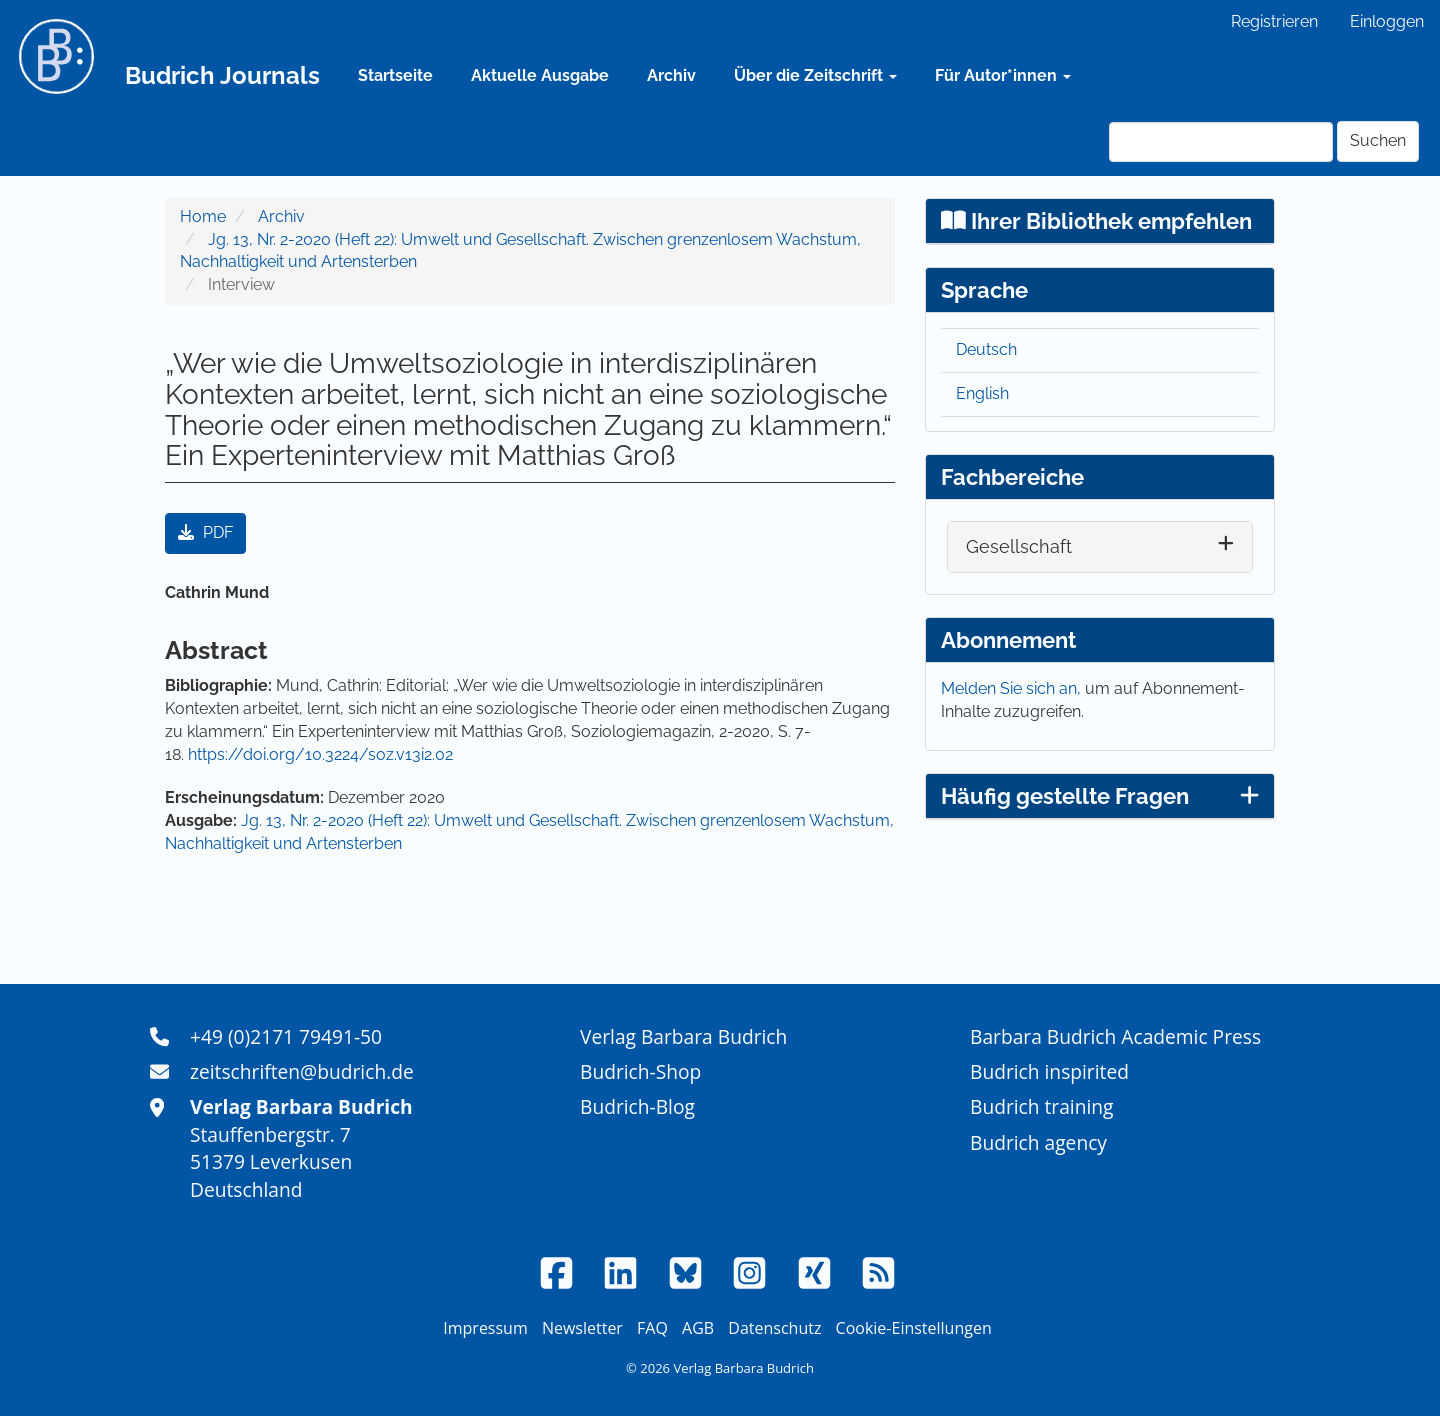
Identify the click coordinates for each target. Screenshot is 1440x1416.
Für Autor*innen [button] (1003, 75)
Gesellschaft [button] (1019, 546)
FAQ (652, 1328)
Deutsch (986, 349)
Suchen (1378, 140)
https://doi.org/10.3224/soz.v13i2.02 (320, 754)
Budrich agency (1038, 1142)
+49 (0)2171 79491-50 (286, 1036)
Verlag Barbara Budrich (683, 1036)
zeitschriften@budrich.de (302, 1071)
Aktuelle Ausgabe (540, 75)
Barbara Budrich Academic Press (1115, 1036)
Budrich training (1042, 1106)
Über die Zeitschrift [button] (815, 75)
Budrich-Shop (640, 1071)
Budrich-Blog (637, 1106)
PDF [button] (205, 532)
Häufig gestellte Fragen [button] (1100, 796)
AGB (698, 1328)
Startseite (395, 75)
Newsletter (582, 1328)
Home (203, 216)
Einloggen (1387, 21)
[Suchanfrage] (1221, 142)
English (982, 393)
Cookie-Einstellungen (914, 1328)
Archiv (671, 75)
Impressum (485, 1328)
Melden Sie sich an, (1013, 688)
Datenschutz (774, 1328)
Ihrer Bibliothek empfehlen (1096, 221)
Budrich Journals (222, 75)
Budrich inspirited (1049, 1071)
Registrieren (1274, 21)
